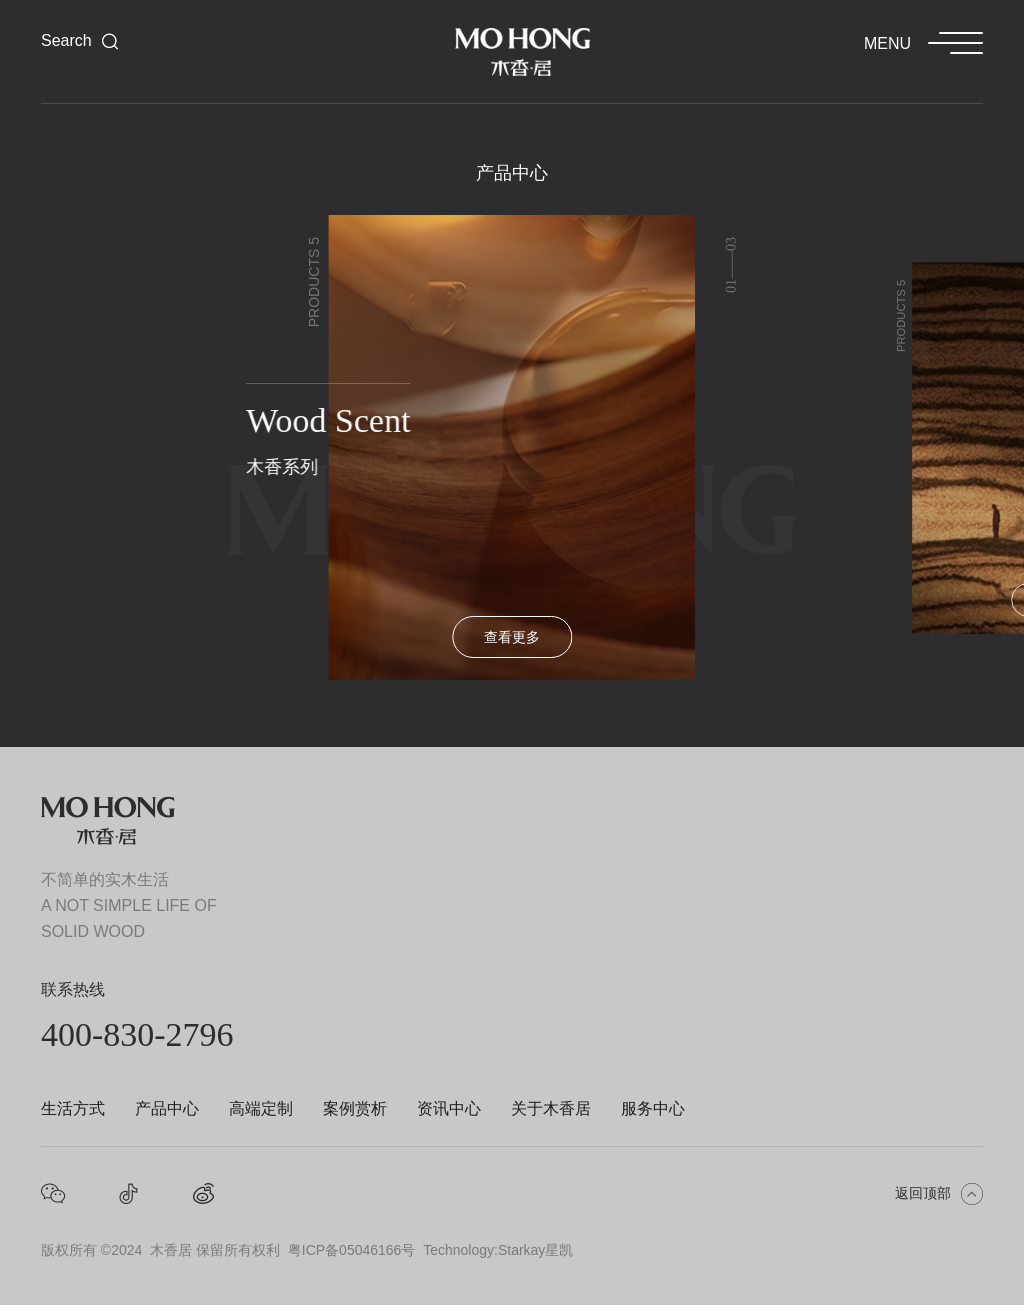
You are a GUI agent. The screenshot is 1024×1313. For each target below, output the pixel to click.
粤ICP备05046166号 (352, 1250)
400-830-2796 (137, 1034)
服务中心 (653, 1108)
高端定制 (261, 1108)
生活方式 (73, 1108)
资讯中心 (449, 1108)
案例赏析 (355, 1108)
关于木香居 (551, 1108)
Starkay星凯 (535, 1250)
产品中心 (167, 1108)
